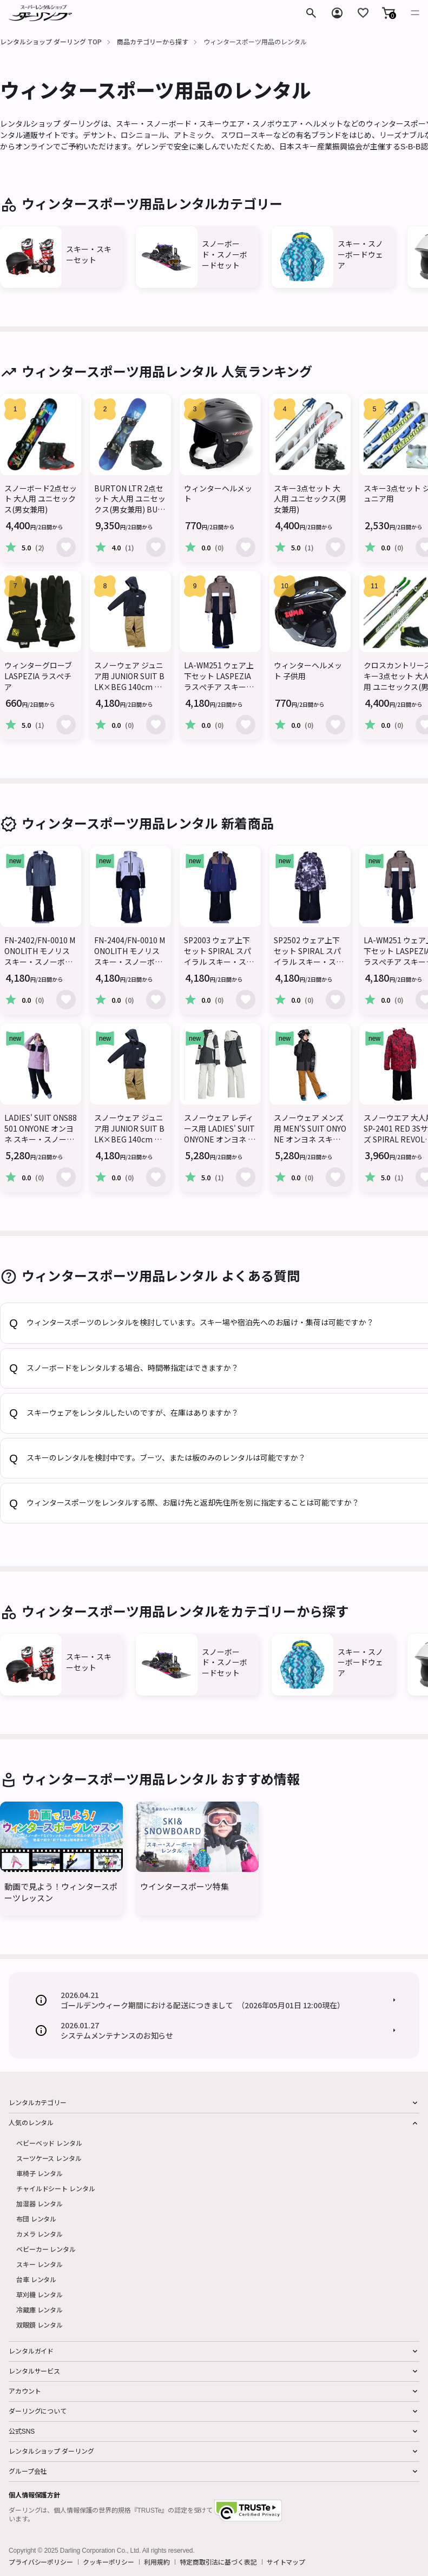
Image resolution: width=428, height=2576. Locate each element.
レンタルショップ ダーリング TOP (51, 41)
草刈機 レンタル (39, 2294)
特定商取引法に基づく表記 (218, 2562)
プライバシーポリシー (41, 2562)
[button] (388, 13)
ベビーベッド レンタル (49, 2142)
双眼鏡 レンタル (39, 2324)
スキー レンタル (39, 2264)
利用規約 (157, 2562)
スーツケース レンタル (49, 2158)
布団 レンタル (36, 2218)
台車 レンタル (36, 2279)
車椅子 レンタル (39, 2173)
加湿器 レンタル (39, 2203)
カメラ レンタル (39, 2233)
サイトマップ (286, 2562)
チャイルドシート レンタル (55, 2188)
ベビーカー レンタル (46, 2248)
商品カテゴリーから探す (152, 41)
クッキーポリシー (108, 2562)
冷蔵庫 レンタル (39, 2309)
